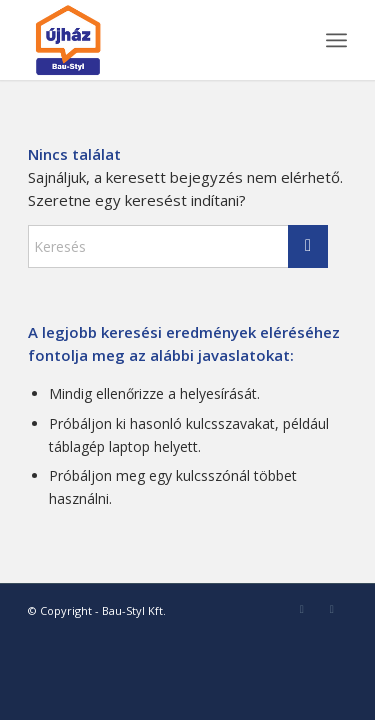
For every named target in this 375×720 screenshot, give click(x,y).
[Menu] (336, 40)
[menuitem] (336, 40)
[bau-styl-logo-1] (155, 40)
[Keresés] (178, 246)
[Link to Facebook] (302, 609)
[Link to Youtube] (332, 609)
